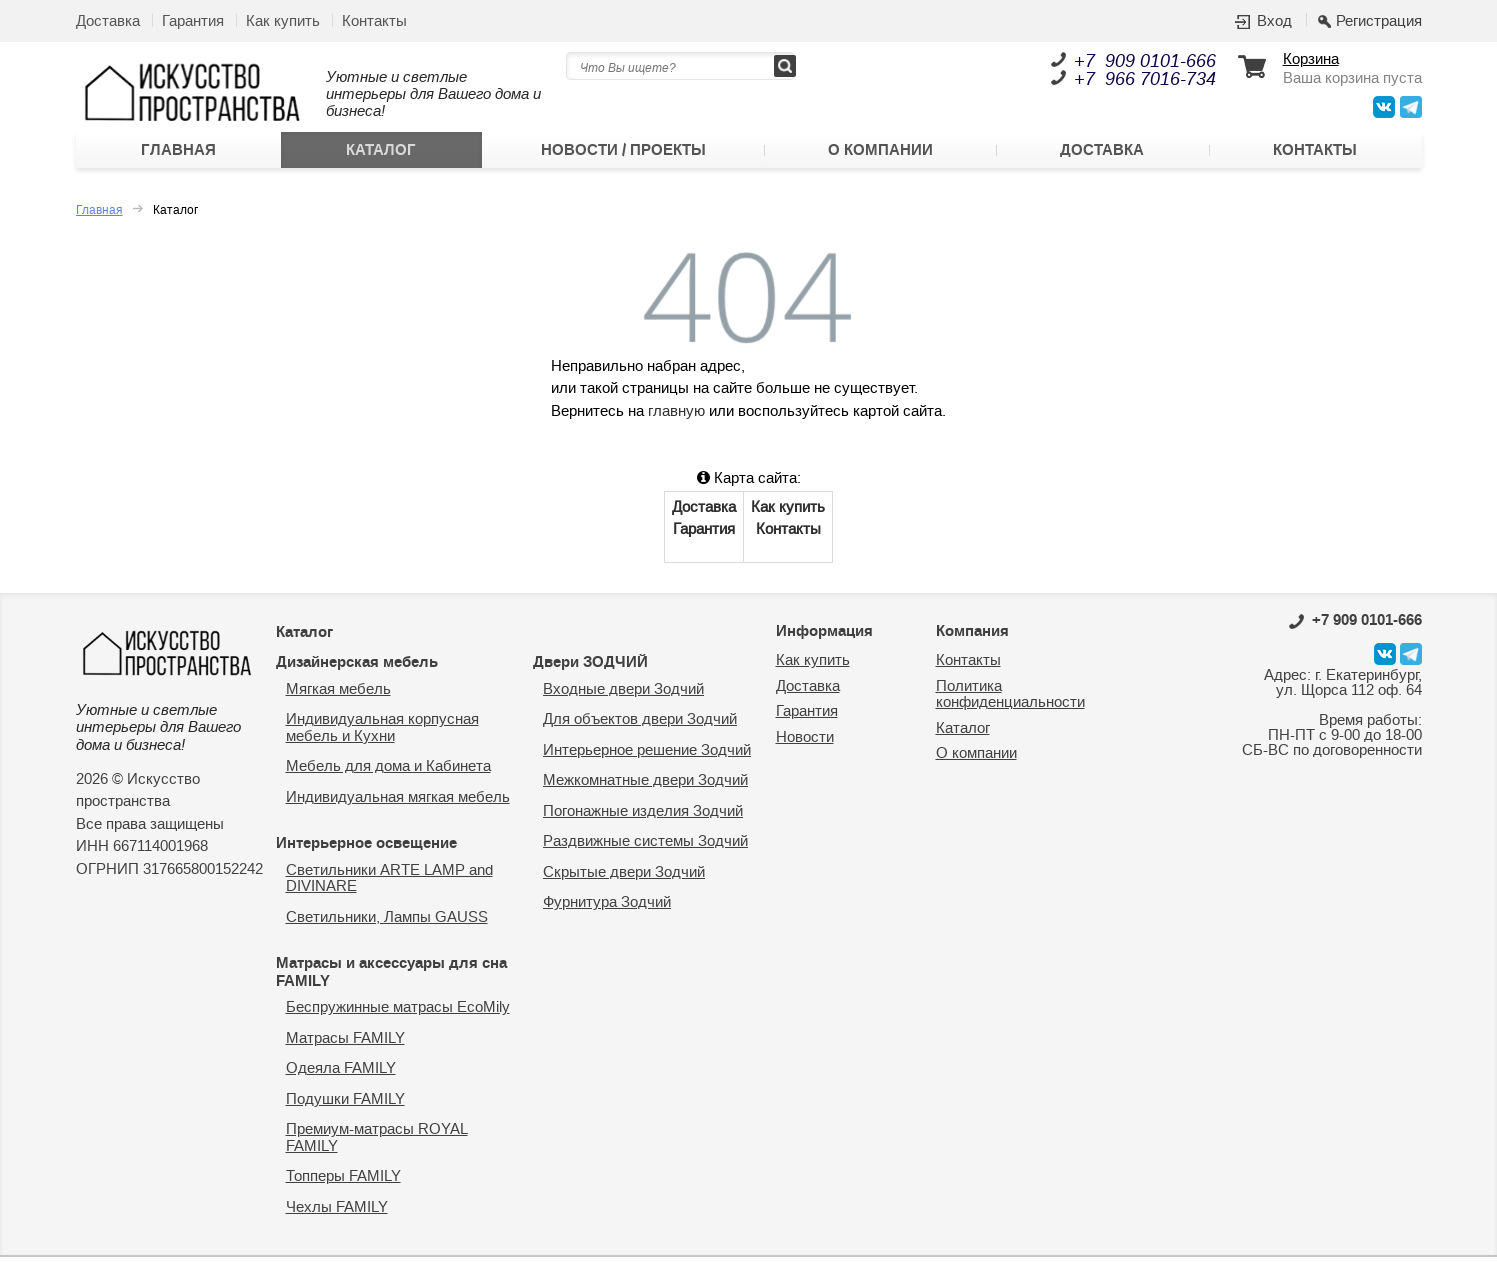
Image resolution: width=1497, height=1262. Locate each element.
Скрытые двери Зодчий (624, 877)
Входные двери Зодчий (623, 694)
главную (676, 416)
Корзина (1311, 60)
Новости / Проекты (622, 153)
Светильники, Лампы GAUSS (387, 922)
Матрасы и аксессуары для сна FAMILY (391, 977)
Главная (178, 153)
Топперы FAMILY (343, 1181)
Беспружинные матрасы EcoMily (398, 1012)
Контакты (374, 21)
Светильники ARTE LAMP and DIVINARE (389, 884)
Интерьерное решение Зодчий (647, 755)
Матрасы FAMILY (345, 1043)
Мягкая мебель (338, 694)
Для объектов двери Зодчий (640, 724)
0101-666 (1355, 625)
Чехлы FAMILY (337, 1212)
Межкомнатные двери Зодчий (645, 785)
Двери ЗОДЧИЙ (590, 667)
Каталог (381, 153)
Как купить (283, 21)
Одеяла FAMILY (341, 1073)
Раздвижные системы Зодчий (645, 846)
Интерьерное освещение (366, 848)
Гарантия (193, 21)
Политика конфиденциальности (1010, 700)
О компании (880, 153)
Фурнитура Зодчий (607, 907)
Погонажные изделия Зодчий (643, 816)
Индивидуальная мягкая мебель (398, 802)
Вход (1274, 22)
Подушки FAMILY (345, 1104)
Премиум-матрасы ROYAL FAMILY (377, 1143)
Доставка (108, 21)
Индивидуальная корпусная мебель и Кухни (382, 733)
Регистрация (1379, 22)
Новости (805, 742)
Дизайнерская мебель (357, 667)
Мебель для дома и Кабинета (388, 771)
